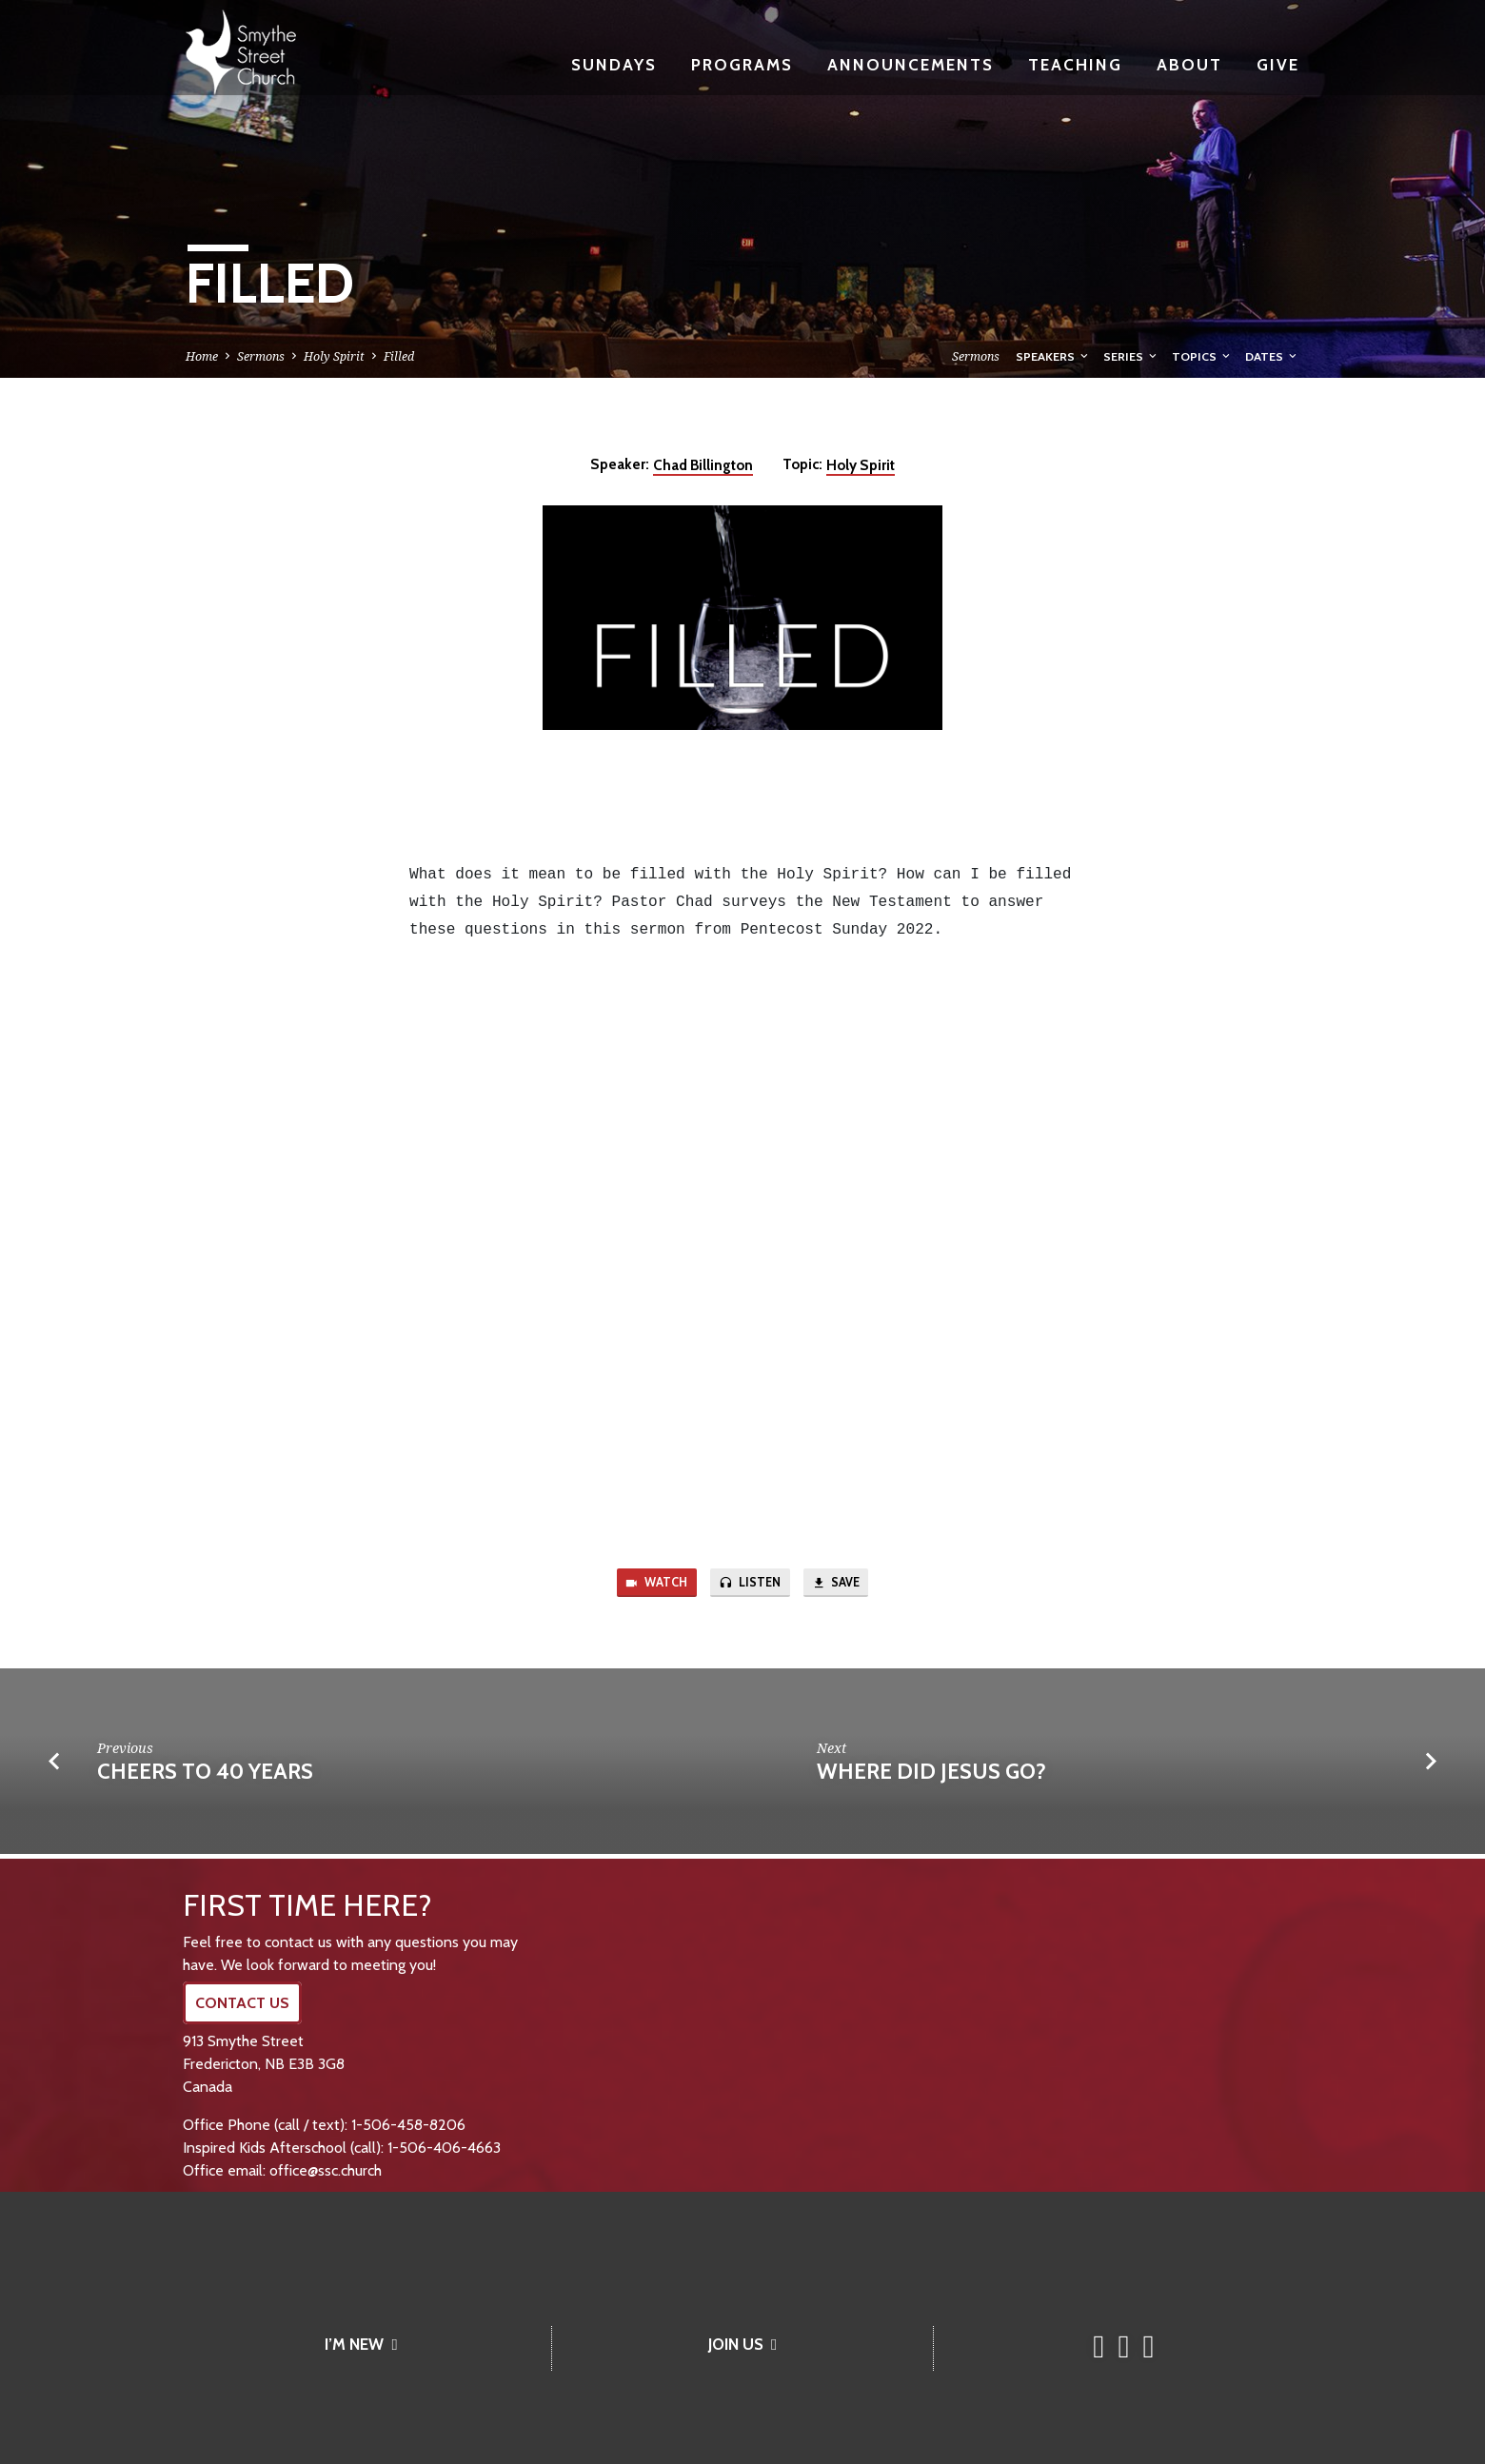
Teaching (1075, 64)
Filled (399, 356)
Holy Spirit (334, 356)
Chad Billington (703, 465)
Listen (750, 1585)
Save (845, 1585)
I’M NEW (361, 2344)
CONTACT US (242, 2003)
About (1189, 64)
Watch (647, 1585)
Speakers (1053, 356)
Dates (1272, 356)
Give (1278, 64)
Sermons (261, 356)
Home (202, 356)
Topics (1202, 356)
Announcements (910, 64)
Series (1131, 356)
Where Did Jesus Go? (931, 1776)
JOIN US (742, 2344)
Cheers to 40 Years (205, 1776)
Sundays (614, 64)
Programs (742, 64)
